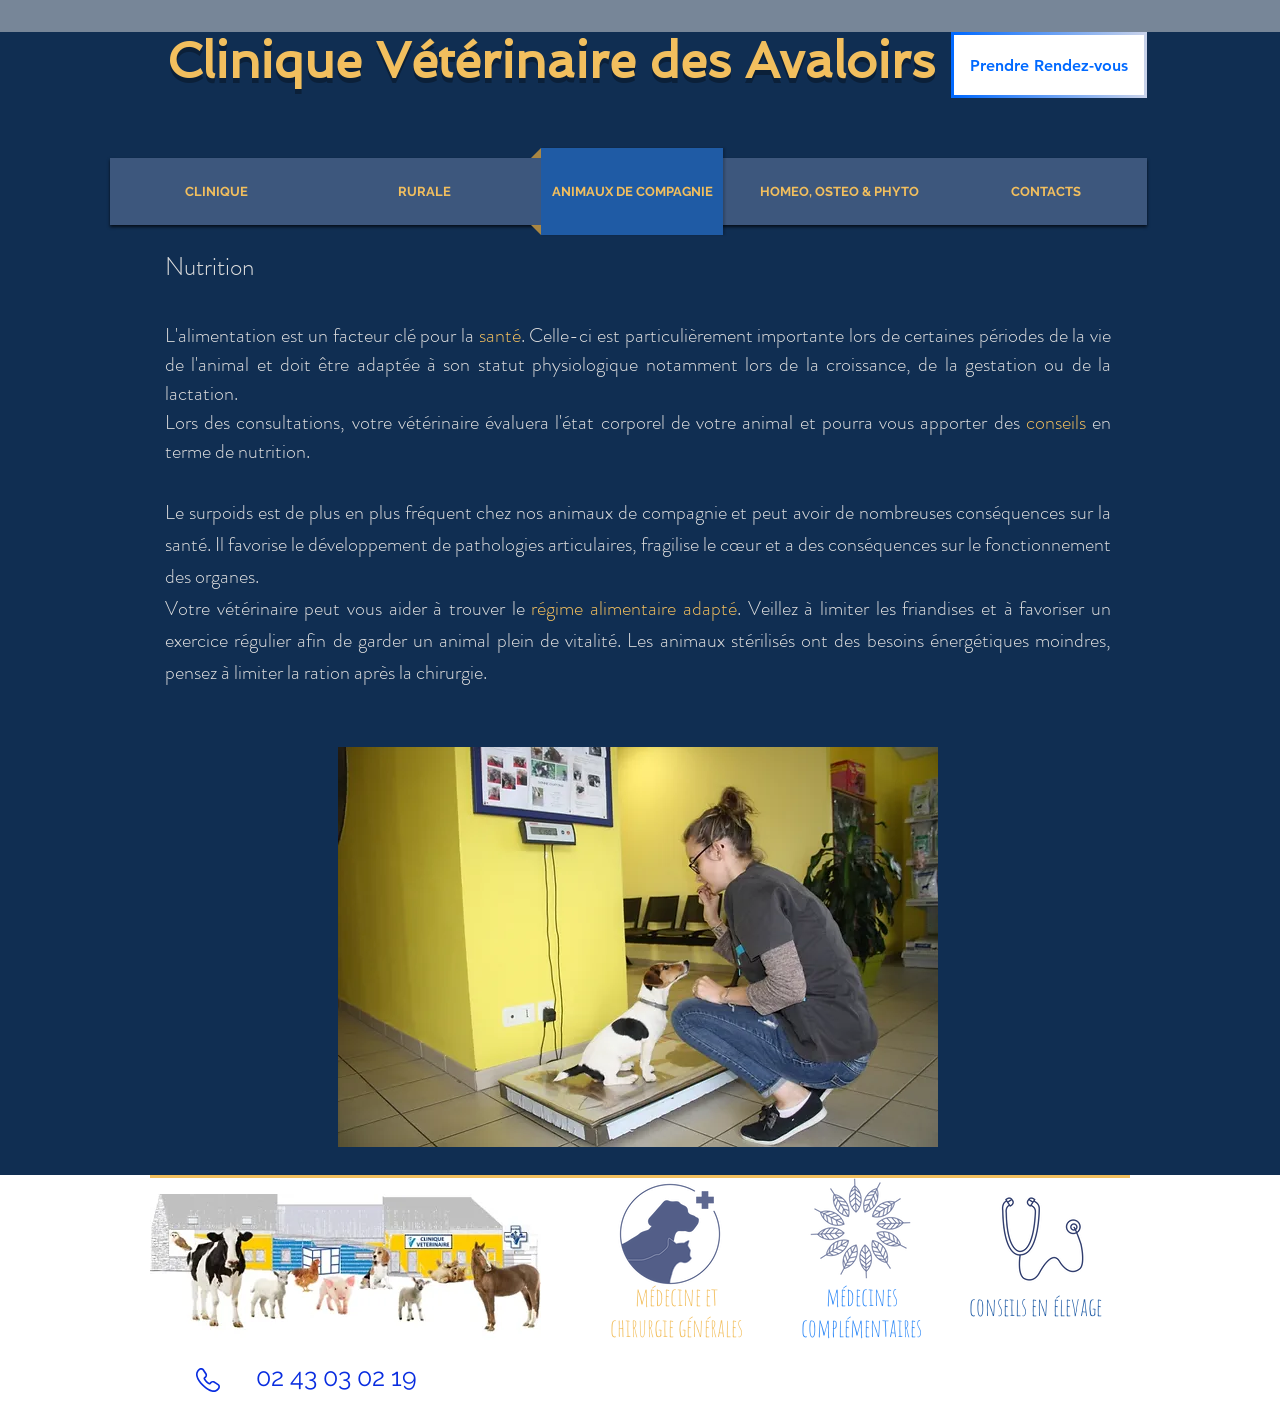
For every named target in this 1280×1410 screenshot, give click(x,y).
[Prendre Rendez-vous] (1049, 65)
